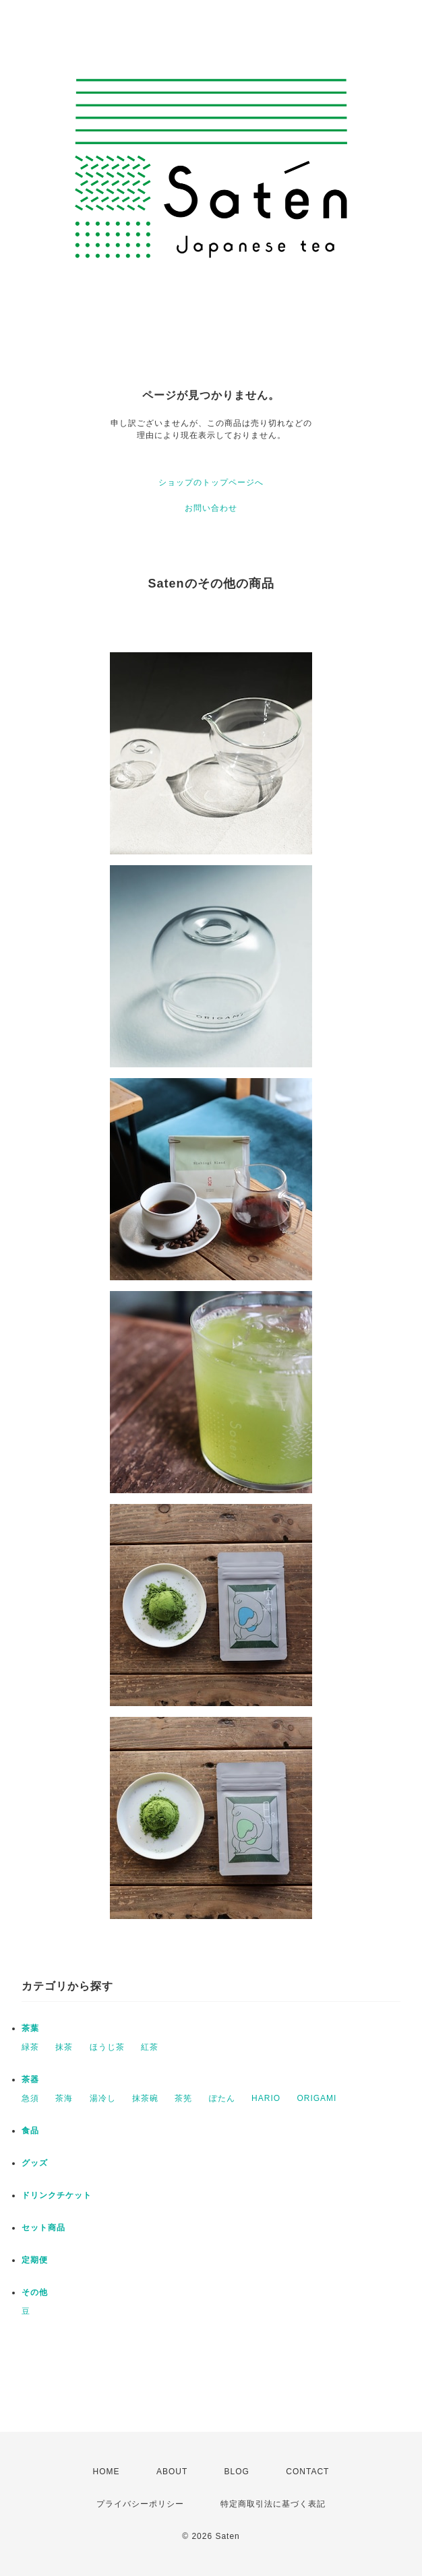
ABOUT (171, 2471)
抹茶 (64, 2047)
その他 (35, 2292)
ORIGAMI (316, 2098)
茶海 (64, 2098)
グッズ (35, 2163)
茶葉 (30, 2028)
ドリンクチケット (57, 2195)
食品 (30, 2130)
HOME (106, 2471)
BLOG (236, 2471)
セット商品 (43, 2227)
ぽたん (222, 2098)
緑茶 (30, 2047)
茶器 (30, 2079)
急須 (30, 2098)
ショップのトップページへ (211, 482)
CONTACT (307, 2471)
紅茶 (149, 2047)
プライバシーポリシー (140, 2504)
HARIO (265, 2098)
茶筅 (183, 2098)
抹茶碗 (145, 2098)
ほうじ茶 (107, 2047)
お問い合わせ (211, 508)
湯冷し (103, 2098)
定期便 (35, 2260)
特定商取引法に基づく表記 (273, 2504)
